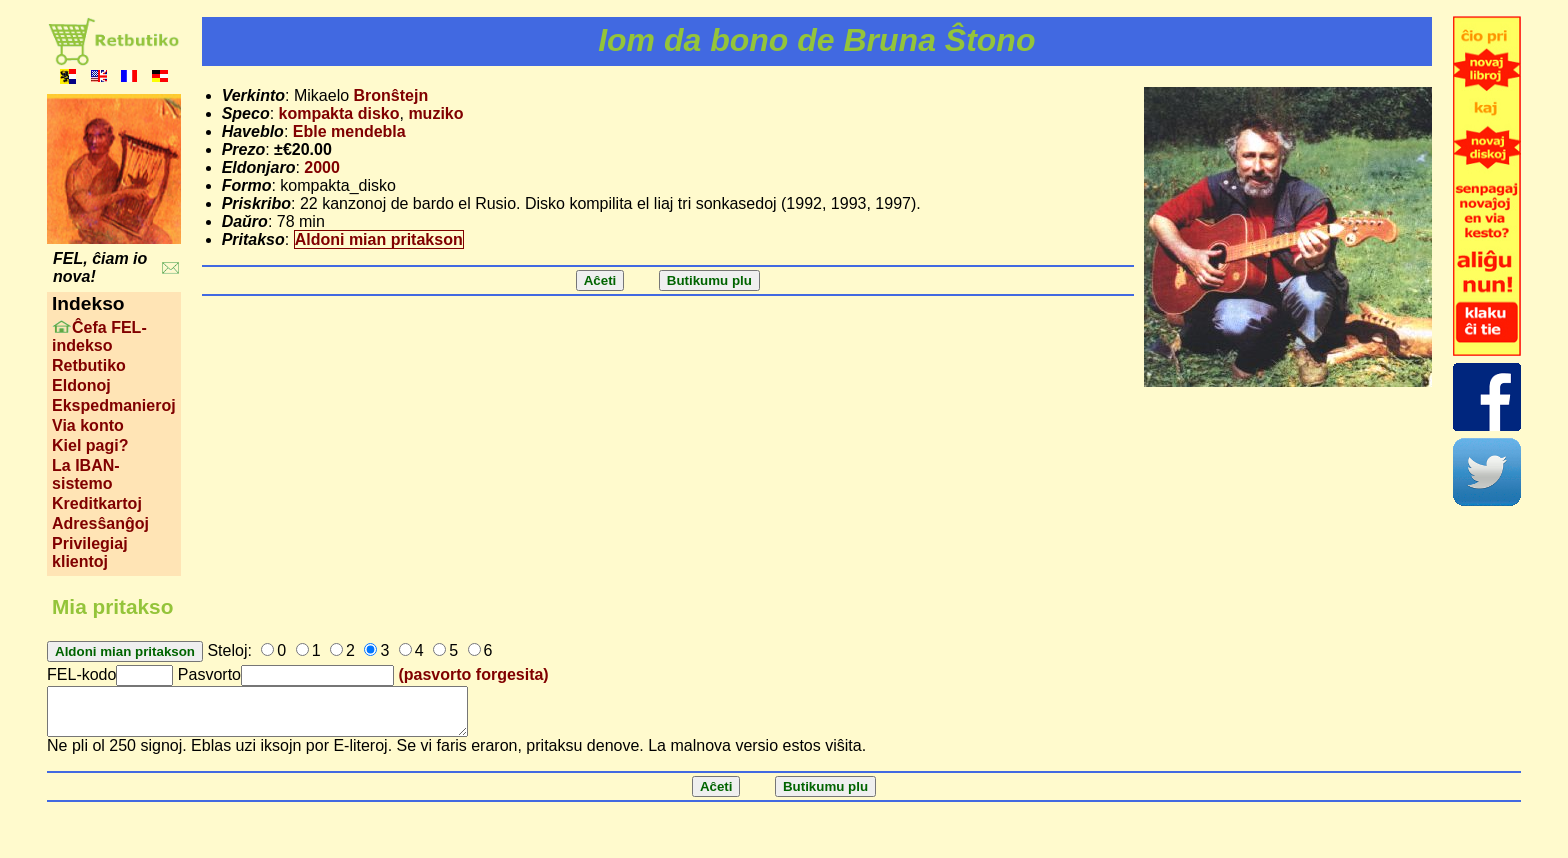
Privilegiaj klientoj (90, 552)
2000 (322, 167)
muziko (435, 113)
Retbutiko (89, 365)
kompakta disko (339, 113)
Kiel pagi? (90, 445)
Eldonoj (81, 385)
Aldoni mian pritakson (379, 239)
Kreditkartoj (97, 503)
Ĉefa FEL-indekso (99, 336)
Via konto (88, 425)
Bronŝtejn (391, 95)
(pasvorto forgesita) (473, 674)
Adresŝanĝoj (100, 523)
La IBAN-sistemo (86, 474)
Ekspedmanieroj (114, 405)
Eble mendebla (349, 131)
